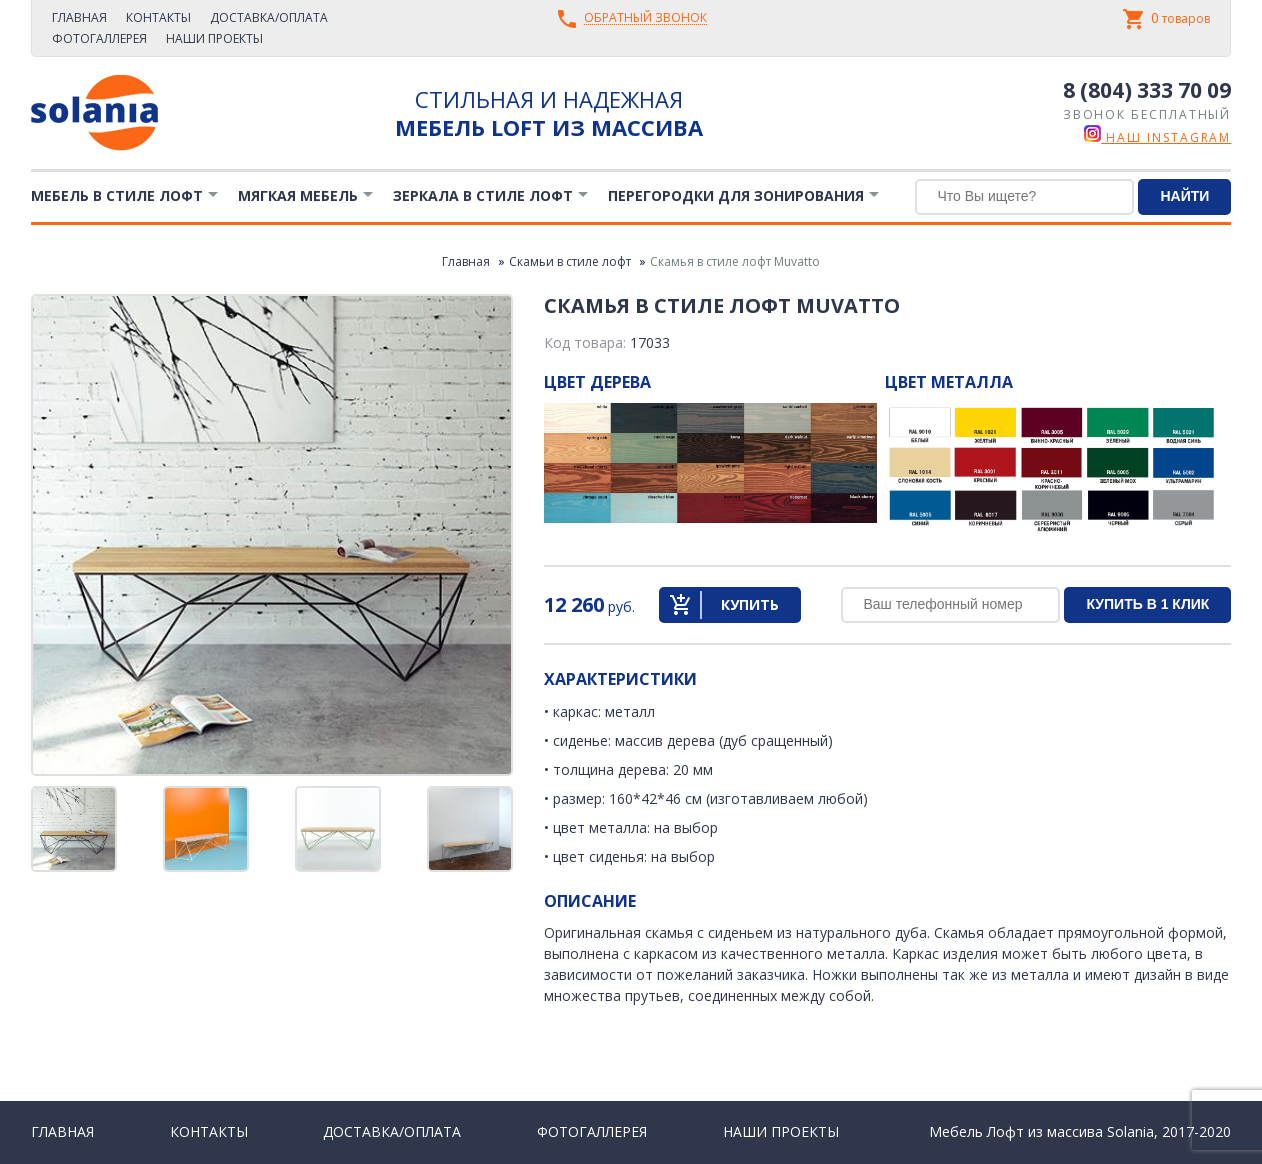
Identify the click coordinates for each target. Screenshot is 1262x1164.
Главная (79, 17)
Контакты (158, 17)
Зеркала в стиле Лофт (483, 195)
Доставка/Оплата (269, 17)
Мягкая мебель (298, 195)
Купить (750, 604)
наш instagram (1157, 137)
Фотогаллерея (99, 38)
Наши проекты (214, 38)
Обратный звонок (645, 18)
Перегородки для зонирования (736, 195)
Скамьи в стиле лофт (570, 261)
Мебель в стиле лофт (117, 195)
